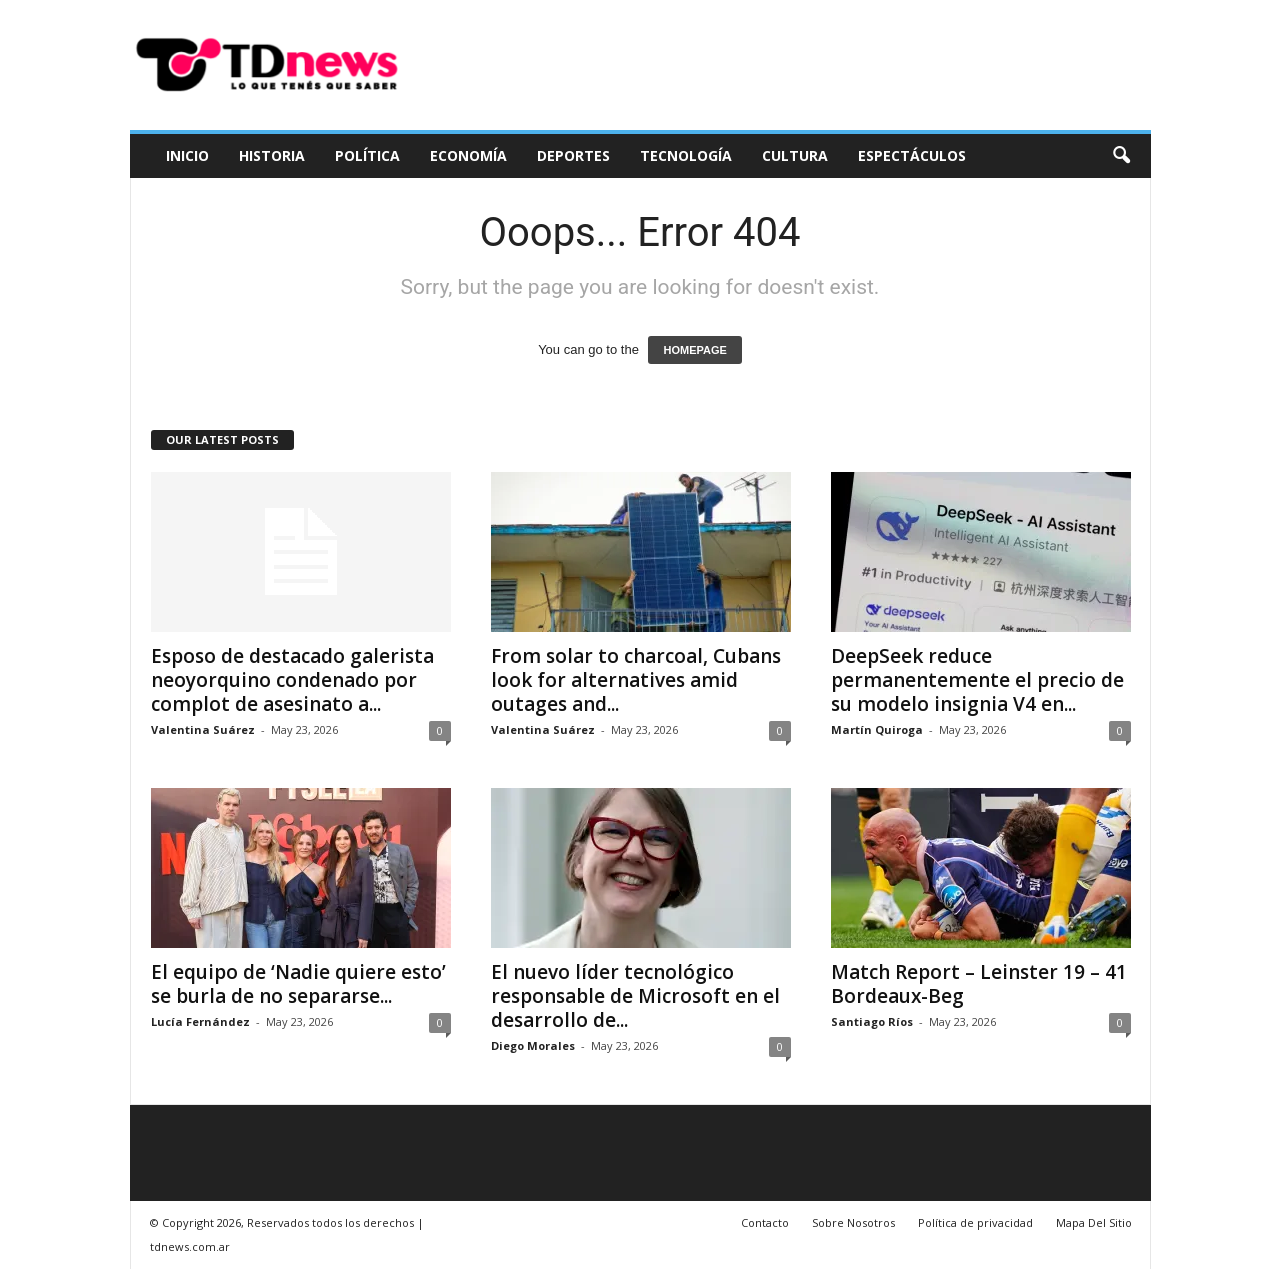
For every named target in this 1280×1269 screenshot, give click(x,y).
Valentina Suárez (203, 729)
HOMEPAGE (694, 350)
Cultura (795, 155)
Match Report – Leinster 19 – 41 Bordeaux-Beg (979, 984)
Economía (468, 155)
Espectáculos (912, 155)
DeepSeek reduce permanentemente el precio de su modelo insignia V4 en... (977, 680)
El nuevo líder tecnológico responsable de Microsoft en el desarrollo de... (635, 996)
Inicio (187, 155)
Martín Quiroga (877, 729)
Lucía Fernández (200, 1021)
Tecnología (686, 155)
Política (367, 155)
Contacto (765, 1222)
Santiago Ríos (872, 1021)
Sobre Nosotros (853, 1222)
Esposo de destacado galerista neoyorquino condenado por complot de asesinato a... (292, 680)
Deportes (573, 155)
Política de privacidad (975, 1222)
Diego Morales (533, 1045)
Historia (272, 155)
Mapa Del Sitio (1094, 1222)
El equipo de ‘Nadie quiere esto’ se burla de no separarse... (298, 984)
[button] (1121, 156)
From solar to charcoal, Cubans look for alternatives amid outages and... (636, 680)
